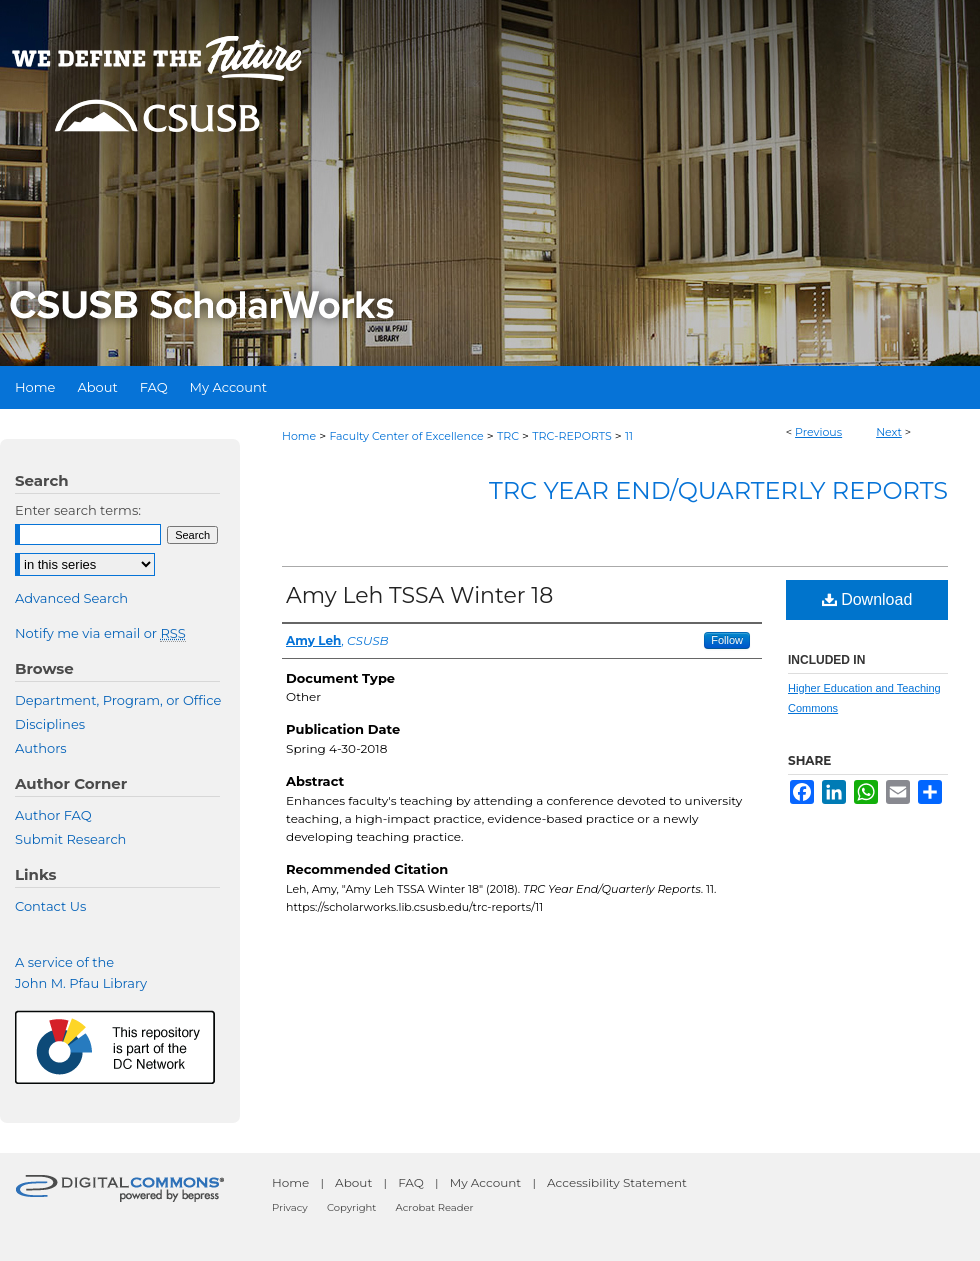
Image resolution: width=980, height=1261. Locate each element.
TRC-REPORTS (572, 436)
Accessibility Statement (617, 1182)
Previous (818, 432)
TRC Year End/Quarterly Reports (718, 490)
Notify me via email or (100, 633)
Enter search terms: (78, 510)
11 (629, 436)
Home (299, 436)
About (353, 1182)
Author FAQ (53, 815)
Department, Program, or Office (118, 700)
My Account (486, 1182)
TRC (508, 436)
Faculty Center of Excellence (406, 436)
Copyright (351, 1207)
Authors (41, 748)
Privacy (290, 1207)
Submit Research (70, 839)
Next (889, 432)
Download (867, 599)
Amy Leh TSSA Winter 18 (419, 595)
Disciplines (50, 724)
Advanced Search (71, 598)
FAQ (411, 1182)
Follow (727, 640)
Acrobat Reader (435, 1207)
